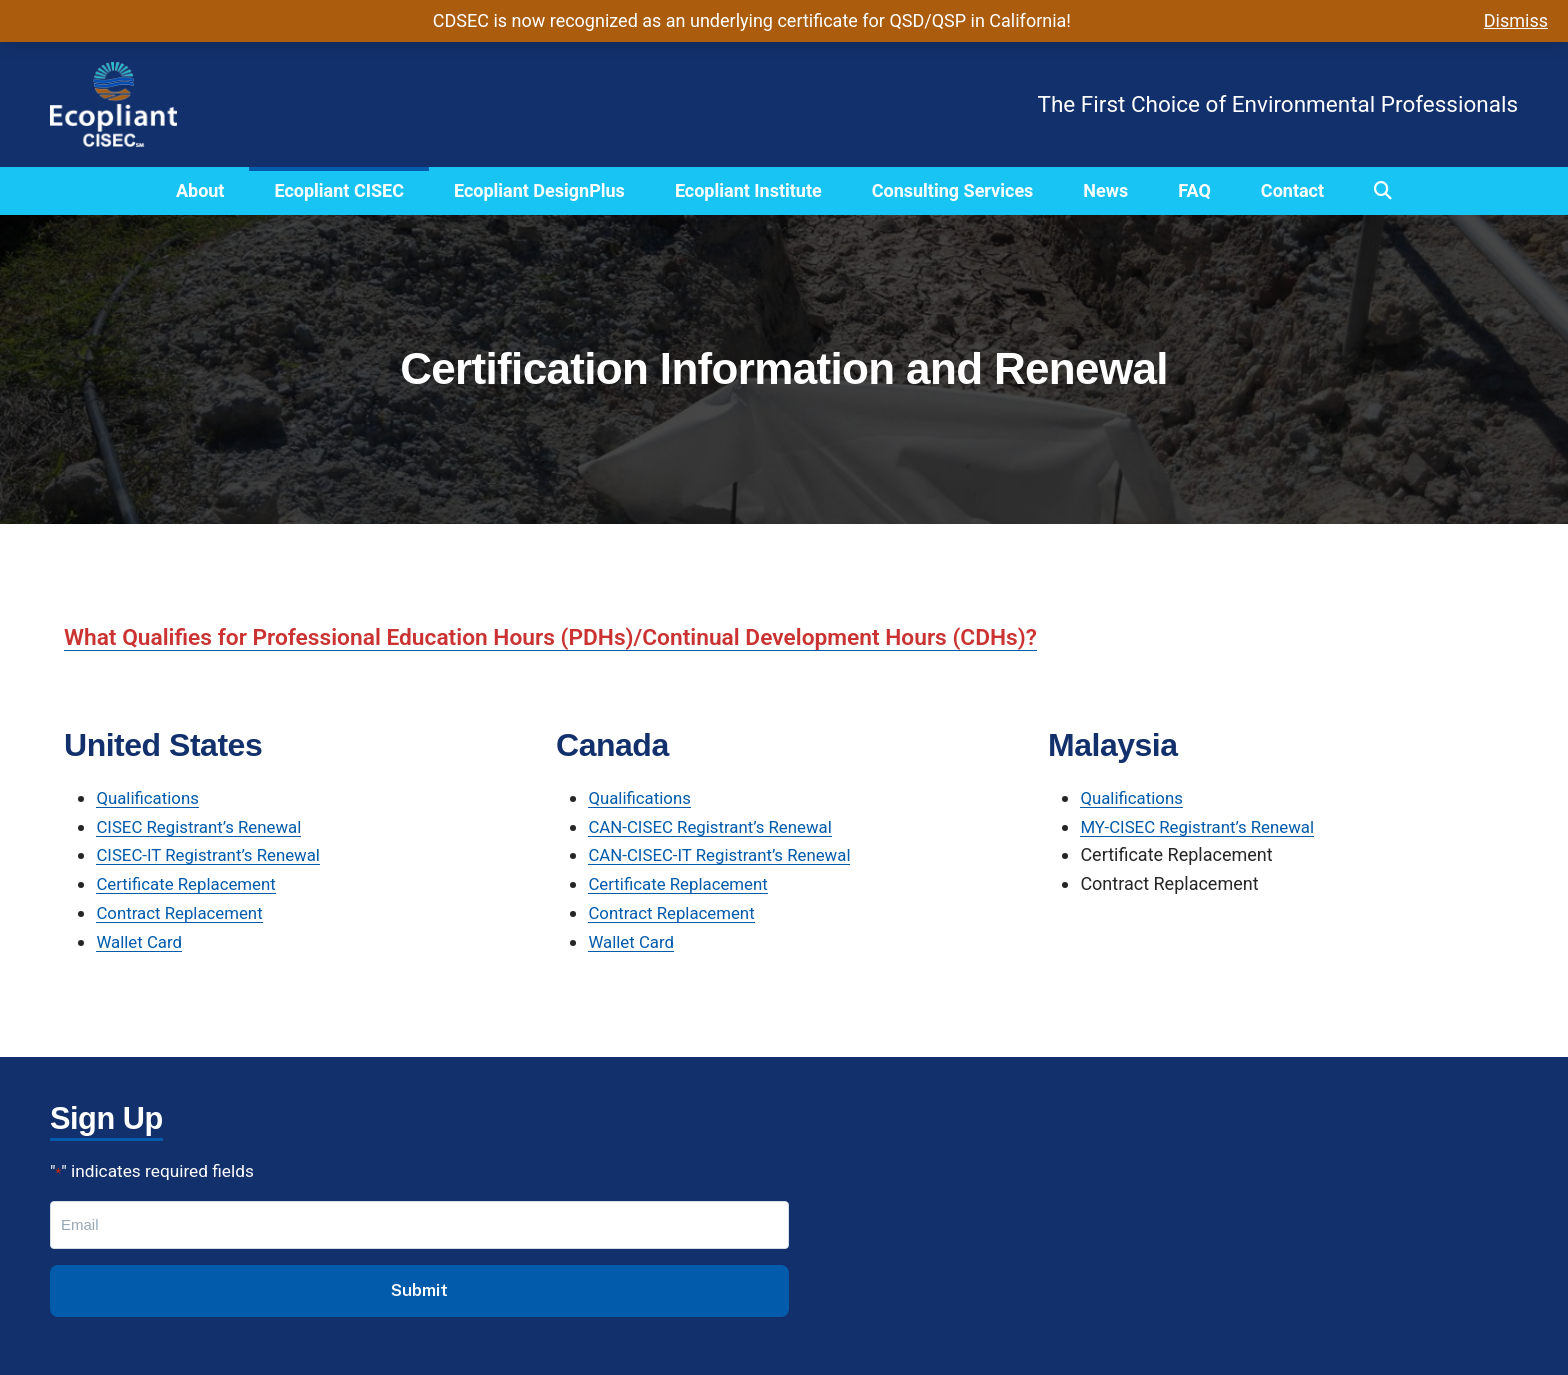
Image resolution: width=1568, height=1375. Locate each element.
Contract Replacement (185, 912)
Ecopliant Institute (748, 190)
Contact (1292, 190)
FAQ (1194, 190)
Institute (478, 1261)
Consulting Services (953, 190)
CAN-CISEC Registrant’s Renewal (718, 826)
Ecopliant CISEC (338, 190)
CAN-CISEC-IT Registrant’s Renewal (728, 854)
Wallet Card (142, 941)
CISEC (469, 1203)
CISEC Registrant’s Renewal (206, 826)
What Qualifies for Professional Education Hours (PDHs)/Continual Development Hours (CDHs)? (577, 637)
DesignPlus (490, 1232)
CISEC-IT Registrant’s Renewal (216, 854)
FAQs (466, 1290)
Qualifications (151, 797)
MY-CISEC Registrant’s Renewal (1205, 826)
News (1105, 190)
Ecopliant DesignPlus (539, 190)
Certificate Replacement (192, 883)
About (200, 190)
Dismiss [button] (1516, 20)
